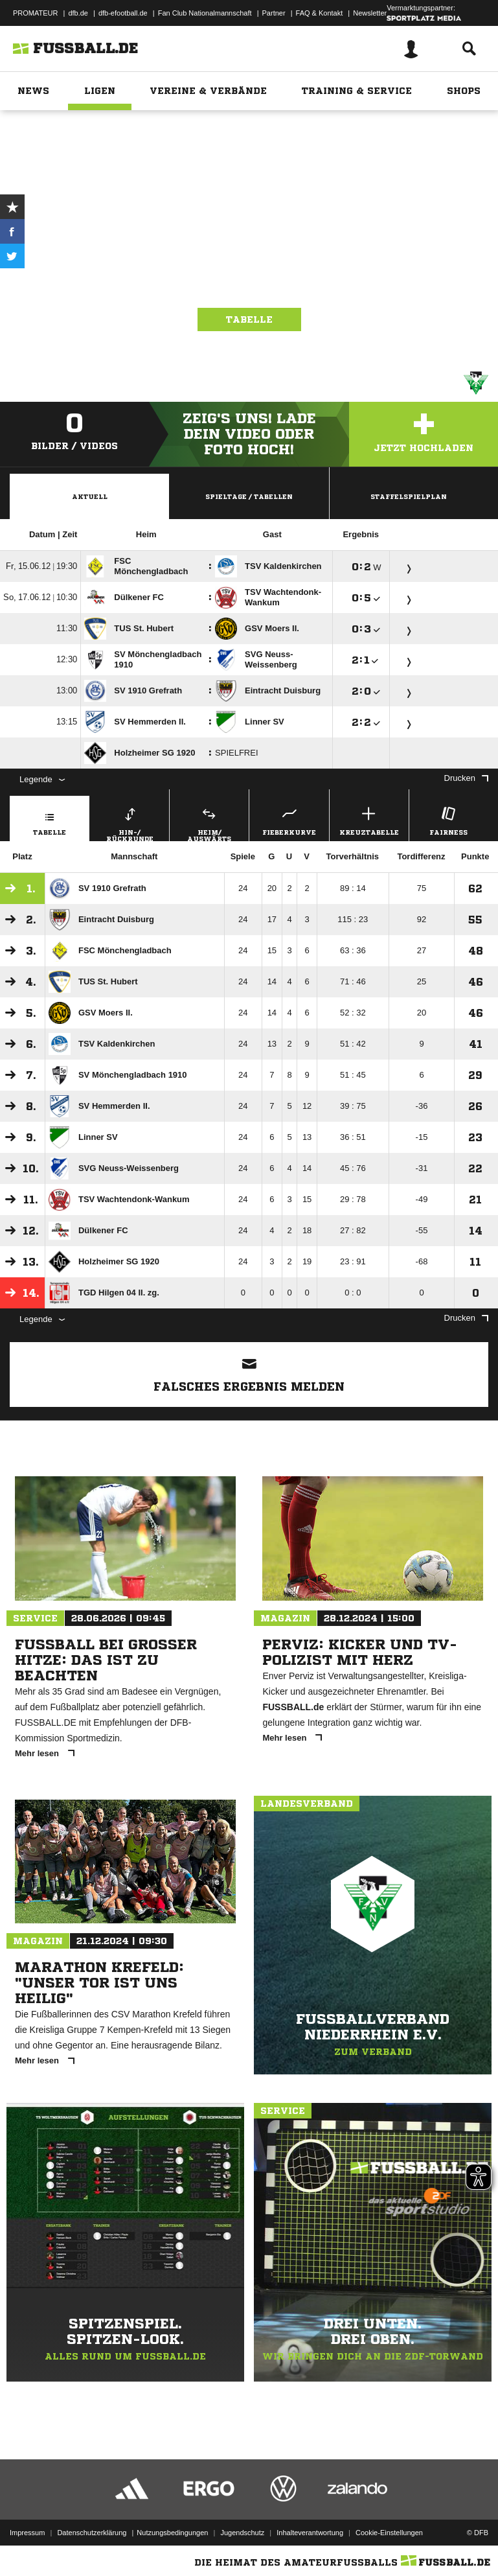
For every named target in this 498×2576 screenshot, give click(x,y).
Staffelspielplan (408, 496)
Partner (274, 13)
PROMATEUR (35, 13)
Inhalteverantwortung (310, 2532)
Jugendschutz (242, 2532)
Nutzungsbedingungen (172, 2532)
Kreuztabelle (369, 819)
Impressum (27, 2532)
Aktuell (90, 496)
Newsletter (370, 13)
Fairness (449, 819)
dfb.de (78, 13)
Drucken (466, 778)
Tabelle (249, 319)
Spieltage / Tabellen (249, 496)
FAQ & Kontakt (319, 13)
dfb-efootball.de (123, 13)
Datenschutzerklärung (91, 2532)
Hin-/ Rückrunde (129, 822)
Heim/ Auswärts (209, 822)
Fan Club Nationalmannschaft (205, 13)
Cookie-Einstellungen (389, 2532)
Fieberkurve (289, 819)
